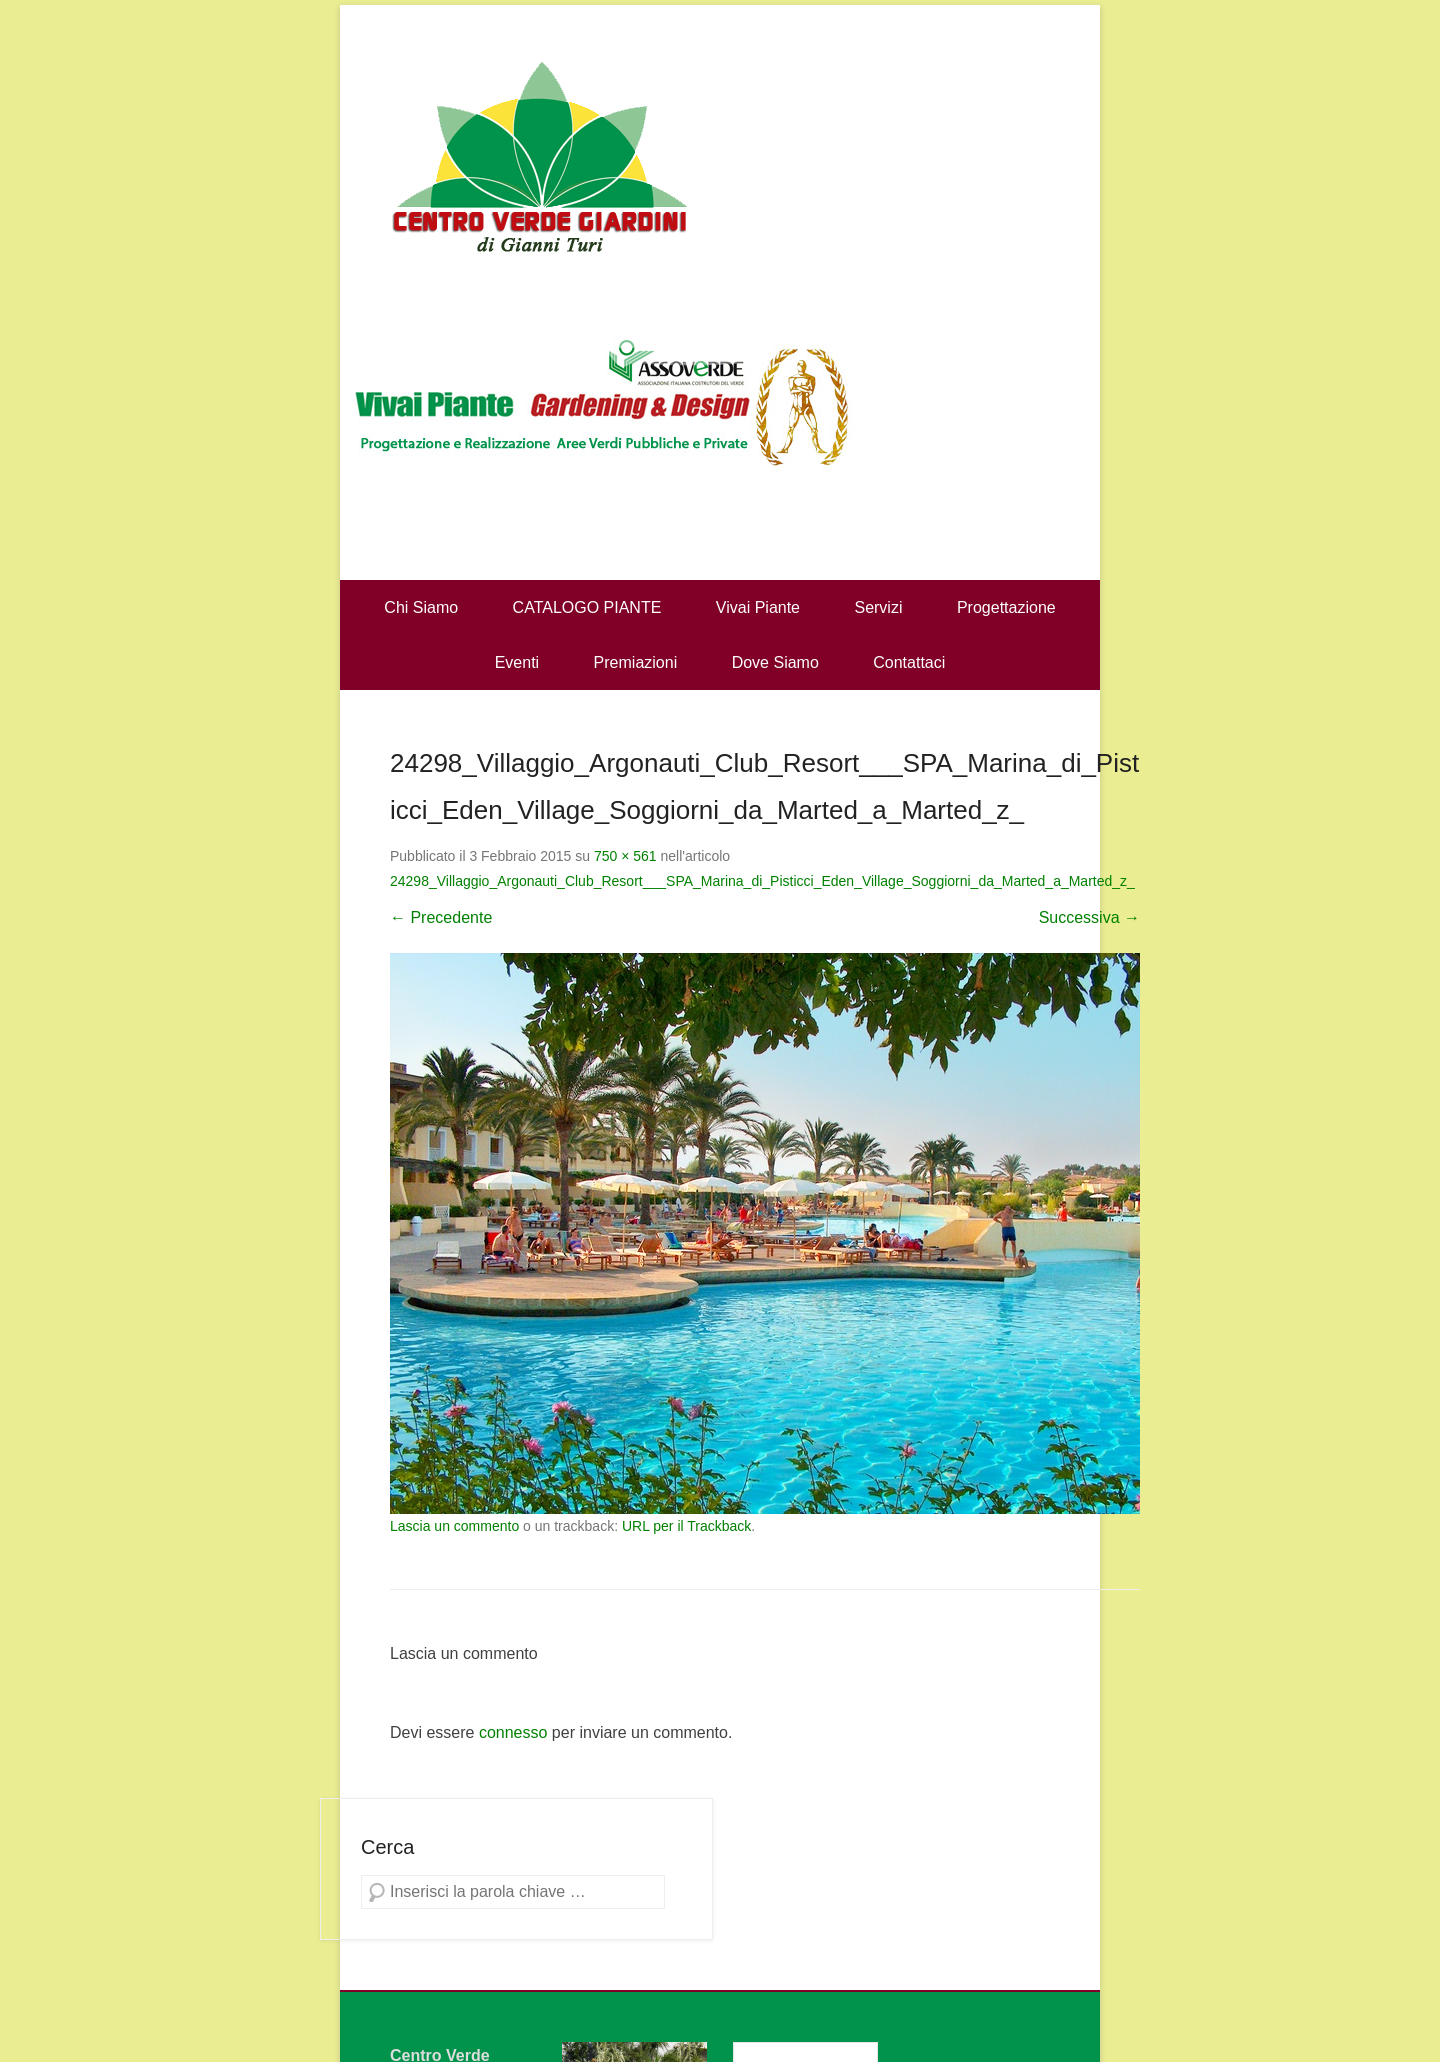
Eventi (517, 662)
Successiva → (1089, 917)
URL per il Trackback (686, 1526)
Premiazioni (636, 662)
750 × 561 (625, 856)
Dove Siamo (775, 662)
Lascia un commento (454, 1526)
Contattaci (909, 662)
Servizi (878, 607)
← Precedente (441, 917)
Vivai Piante (758, 607)
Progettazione (1006, 607)
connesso (513, 1732)
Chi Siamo (421, 607)
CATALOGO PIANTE (587, 607)
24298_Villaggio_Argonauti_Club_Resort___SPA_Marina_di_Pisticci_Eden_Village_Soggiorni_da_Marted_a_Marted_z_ (762, 881)
